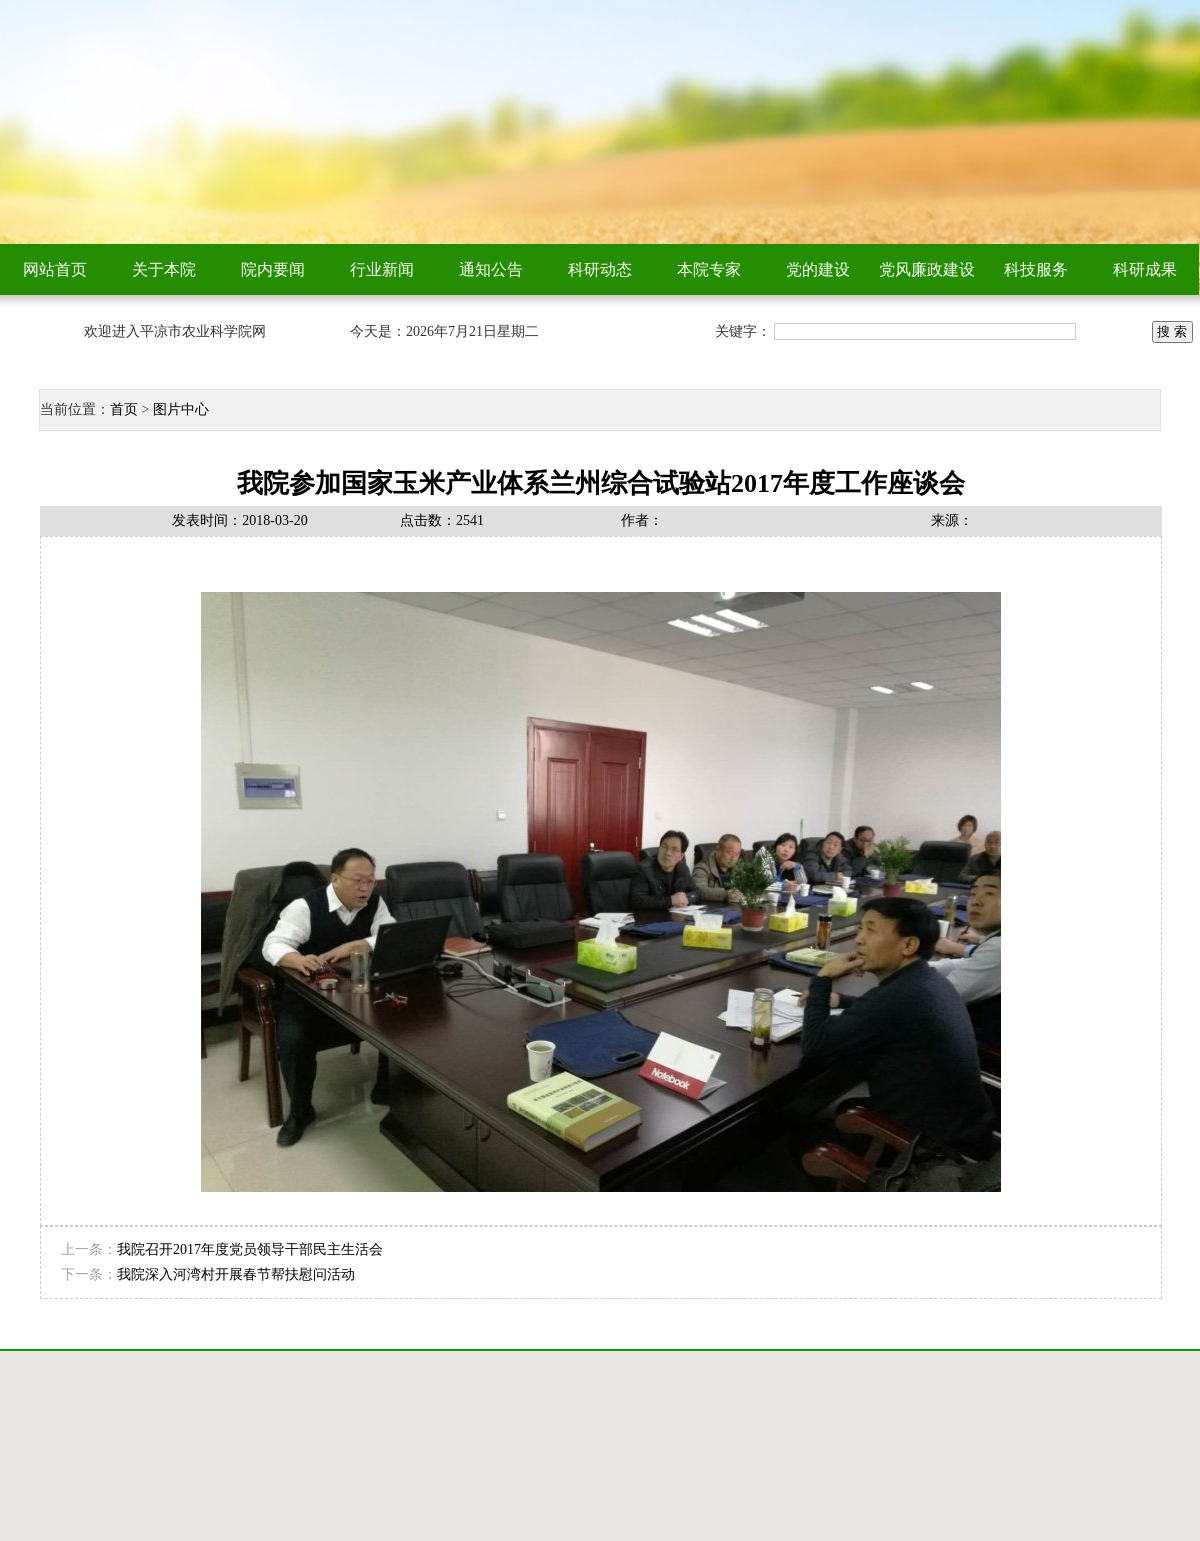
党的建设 (818, 269)
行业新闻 (382, 269)
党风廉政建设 (927, 269)
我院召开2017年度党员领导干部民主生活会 (250, 1249)
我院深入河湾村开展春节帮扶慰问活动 (236, 1274)
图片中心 (181, 409)
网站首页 (55, 269)
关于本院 (164, 269)
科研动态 (600, 269)
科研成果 (1145, 269)
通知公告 (491, 269)
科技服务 (1036, 269)
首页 (124, 409)
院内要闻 (273, 269)
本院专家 (709, 269)
